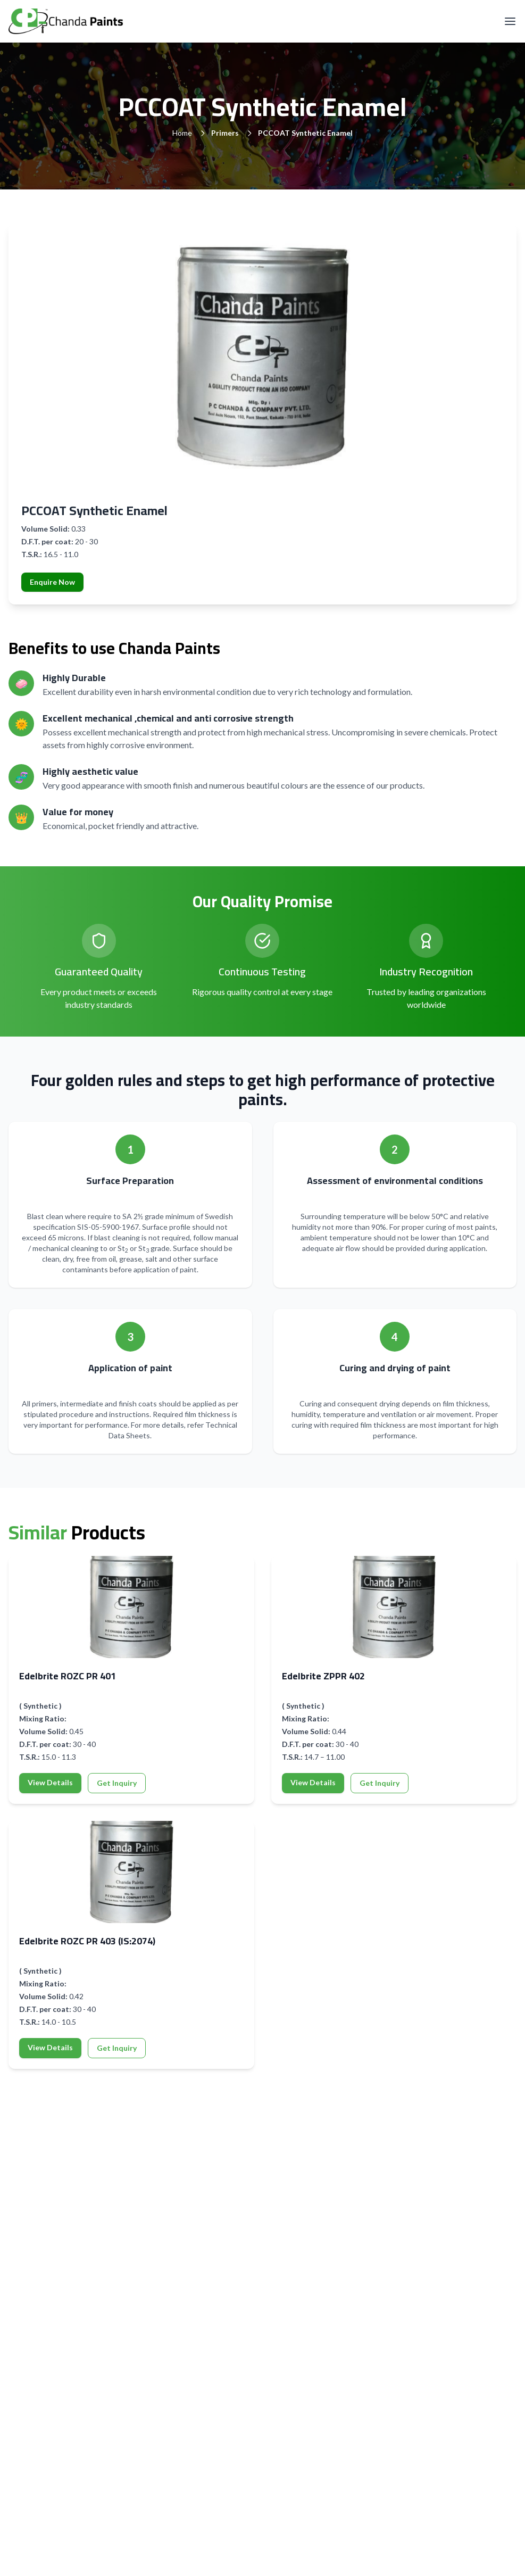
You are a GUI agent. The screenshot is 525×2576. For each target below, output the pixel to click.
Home (182, 132)
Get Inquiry (117, 1782)
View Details (50, 1782)
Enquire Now (52, 581)
